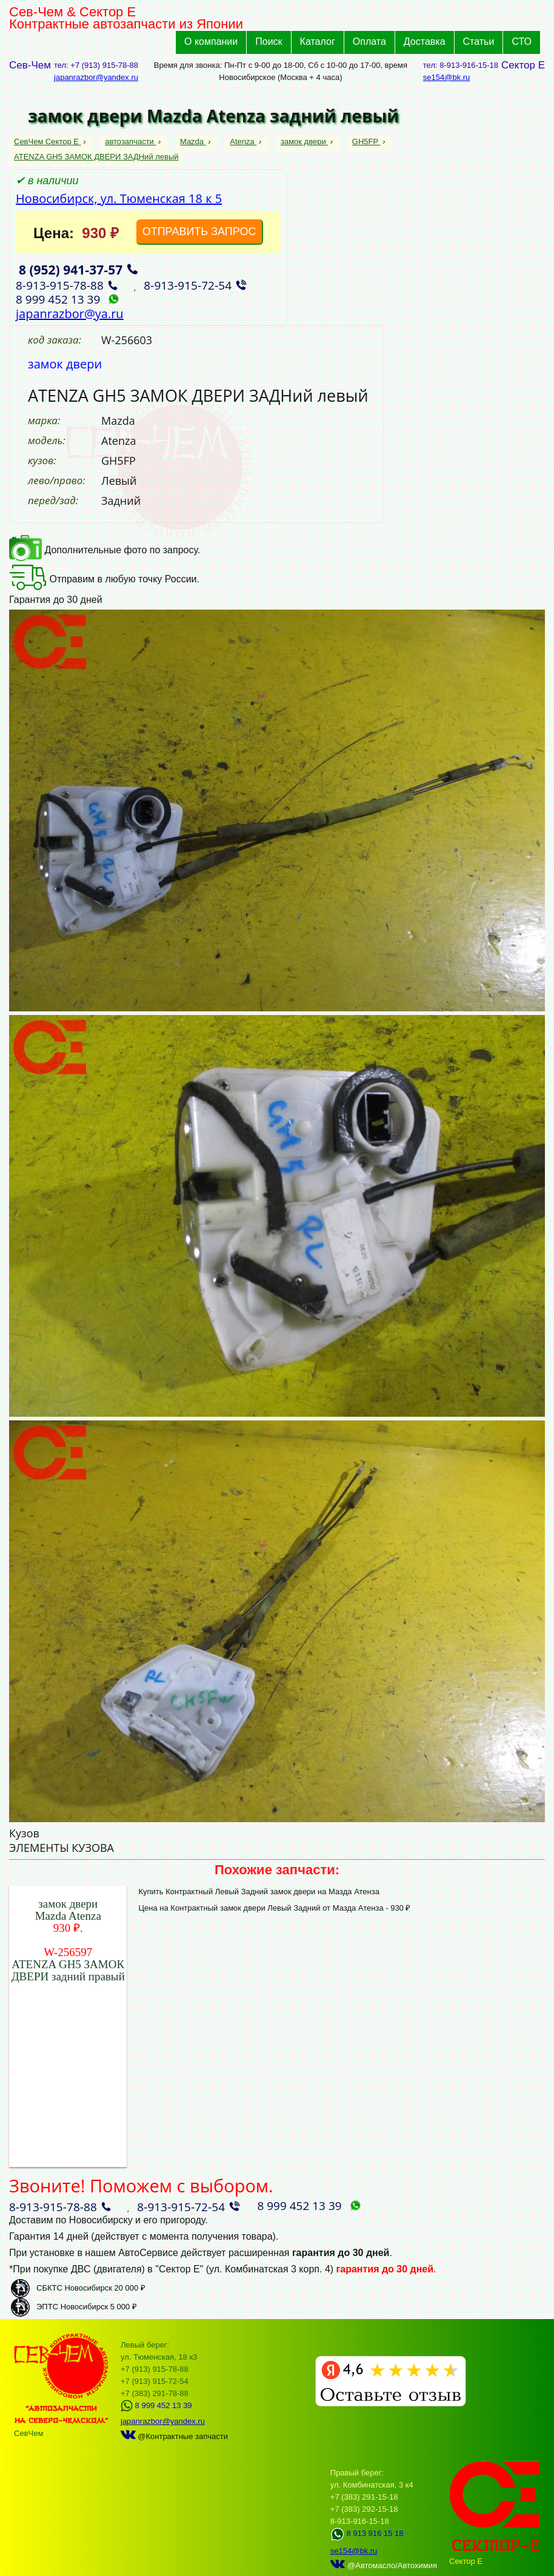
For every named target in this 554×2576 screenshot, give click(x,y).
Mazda (193, 141)
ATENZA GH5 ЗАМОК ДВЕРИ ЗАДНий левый (96, 156)
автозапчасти (130, 141)
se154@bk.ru (446, 77)
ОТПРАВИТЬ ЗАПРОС (199, 231)
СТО (522, 41)
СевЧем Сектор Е (47, 141)
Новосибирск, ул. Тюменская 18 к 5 (119, 198)
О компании (211, 41)
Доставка (425, 41)
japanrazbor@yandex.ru (96, 77)
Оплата (369, 41)
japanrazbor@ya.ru (70, 313)
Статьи (479, 41)
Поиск (268, 41)
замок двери (304, 141)
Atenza (243, 141)
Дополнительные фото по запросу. (104, 550)
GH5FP (366, 141)
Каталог (317, 41)
